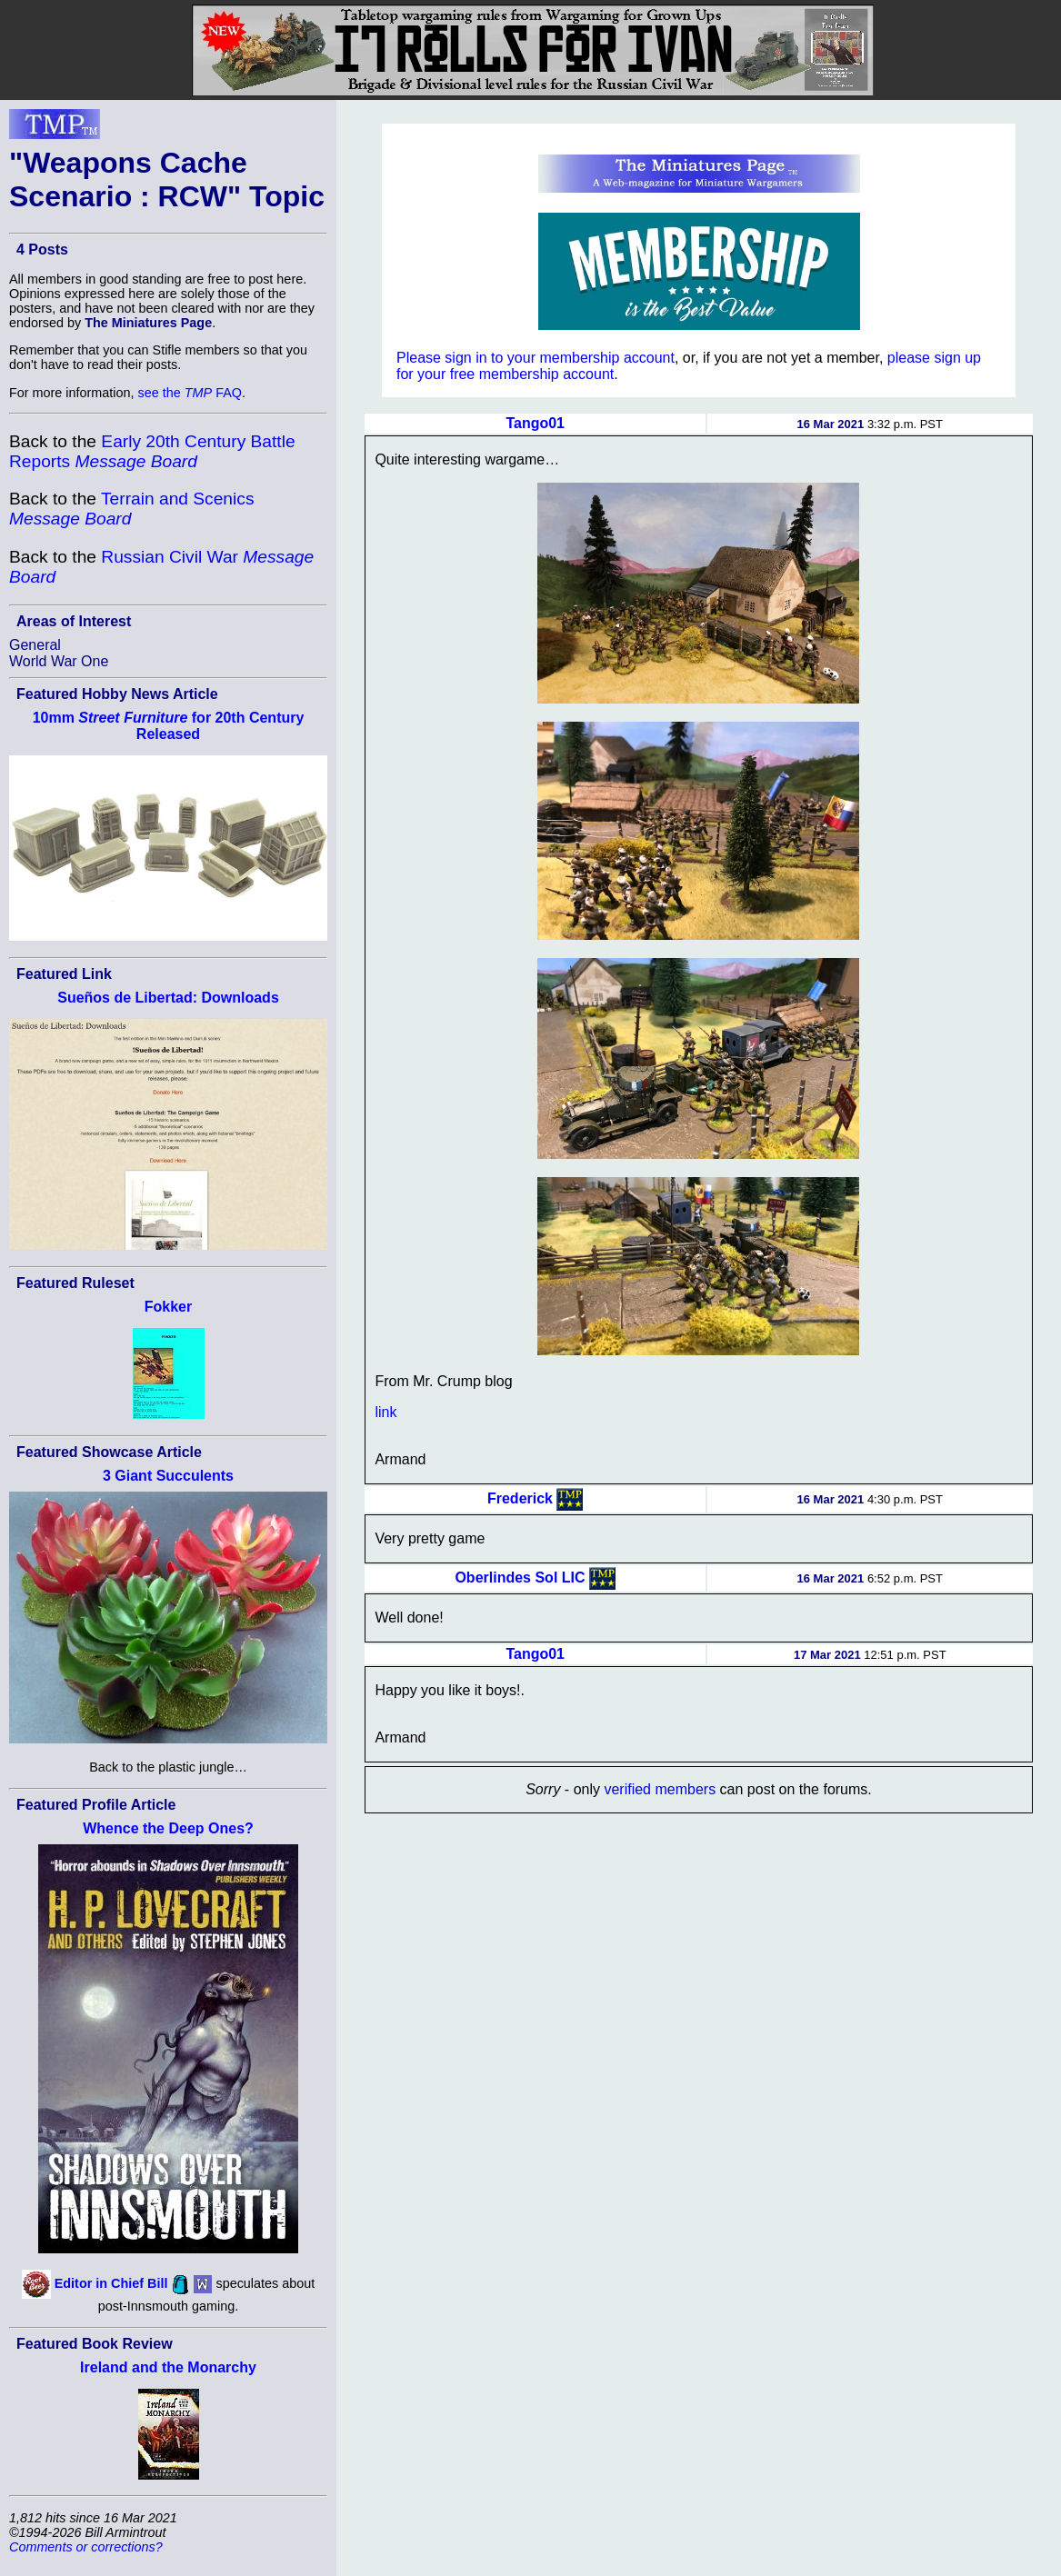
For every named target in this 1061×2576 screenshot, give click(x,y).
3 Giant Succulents (168, 1475)
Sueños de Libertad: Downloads (168, 997)
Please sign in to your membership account (535, 357)
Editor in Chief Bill (111, 2283)
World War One (58, 661)
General (35, 645)
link (385, 1412)
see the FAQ (190, 392)
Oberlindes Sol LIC (520, 1576)
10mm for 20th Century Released (169, 726)
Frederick (520, 1497)
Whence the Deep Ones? (168, 1828)
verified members (660, 1789)
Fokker (168, 1306)
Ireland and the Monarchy (168, 2367)
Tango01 (535, 423)
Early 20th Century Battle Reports (152, 451)
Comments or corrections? (86, 2547)
